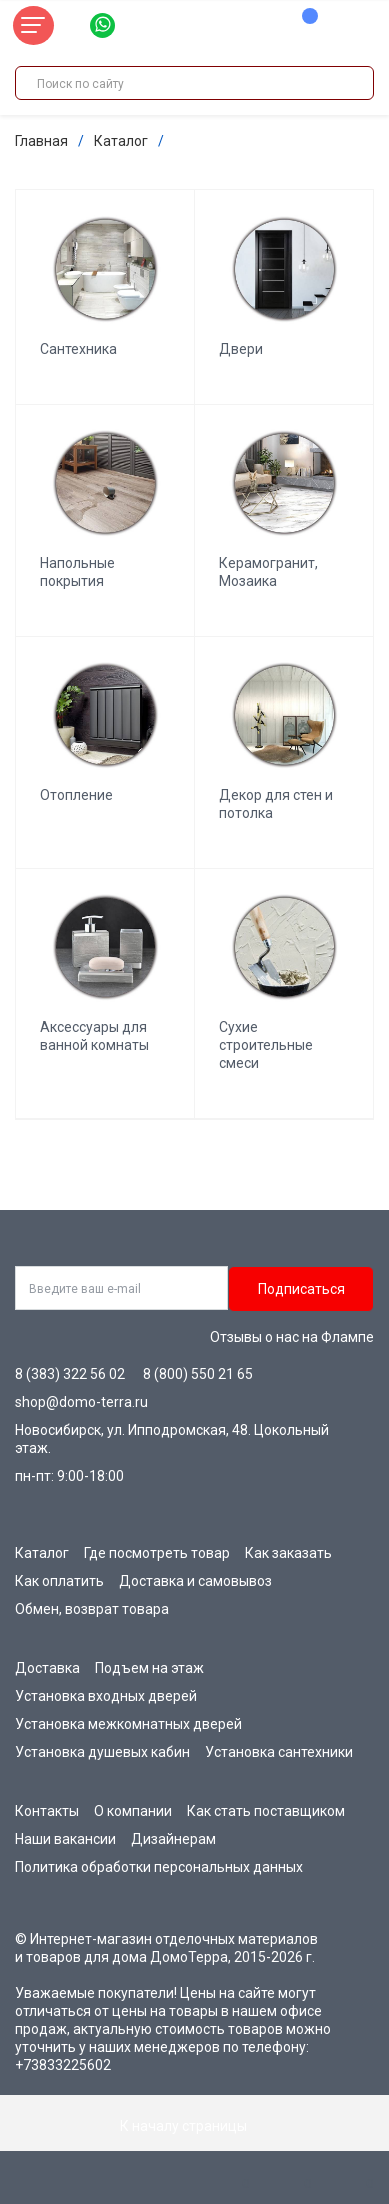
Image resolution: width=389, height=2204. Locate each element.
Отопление (76, 795)
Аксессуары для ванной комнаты (94, 1036)
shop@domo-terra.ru (81, 1402)
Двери (241, 349)
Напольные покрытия (77, 572)
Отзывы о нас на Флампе (292, 1337)
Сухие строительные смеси (266, 1045)
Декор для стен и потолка (276, 804)
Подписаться (301, 1289)
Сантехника (78, 349)
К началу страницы (195, 2126)
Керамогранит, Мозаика (268, 572)
